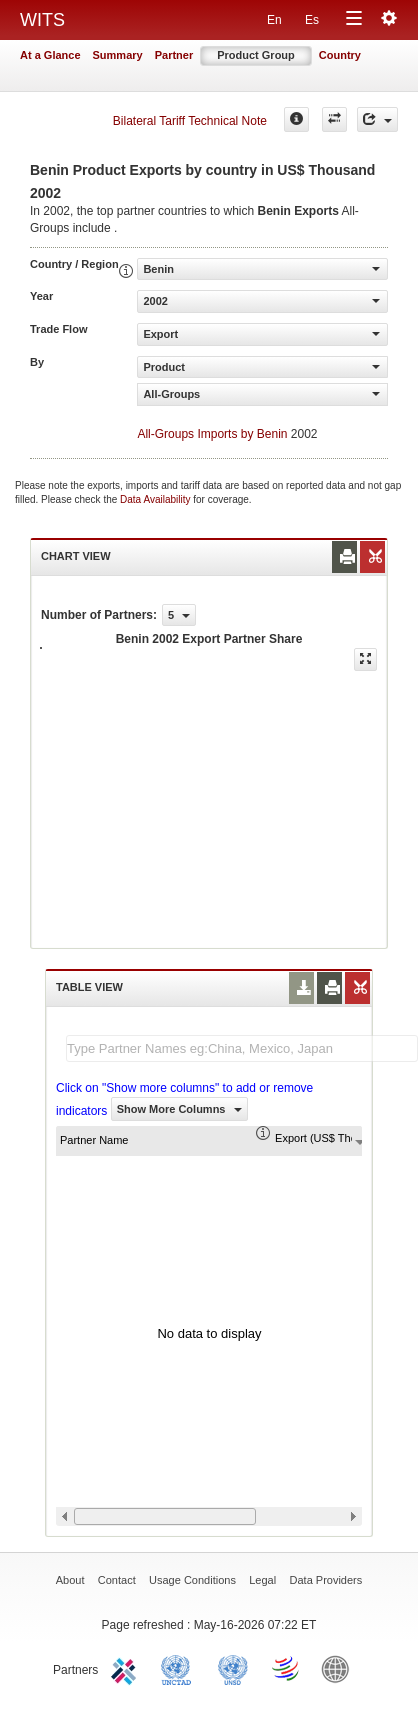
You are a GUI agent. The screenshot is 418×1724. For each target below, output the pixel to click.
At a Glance (50, 55)
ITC (127, 1668)
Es (312, 20)
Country (340, 55)
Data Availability (156, 499)
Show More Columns (179, 1109)
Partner (174, 55)
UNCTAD (180, 1668)
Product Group (256, 55)
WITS (42, 20)
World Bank (340, 1668)
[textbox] (242, 1048)
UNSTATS (233, 1668)
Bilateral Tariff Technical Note (190, 121)
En (274, 20)
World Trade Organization (287, 1668)
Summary (118, 55)
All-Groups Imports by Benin (212, 434)
